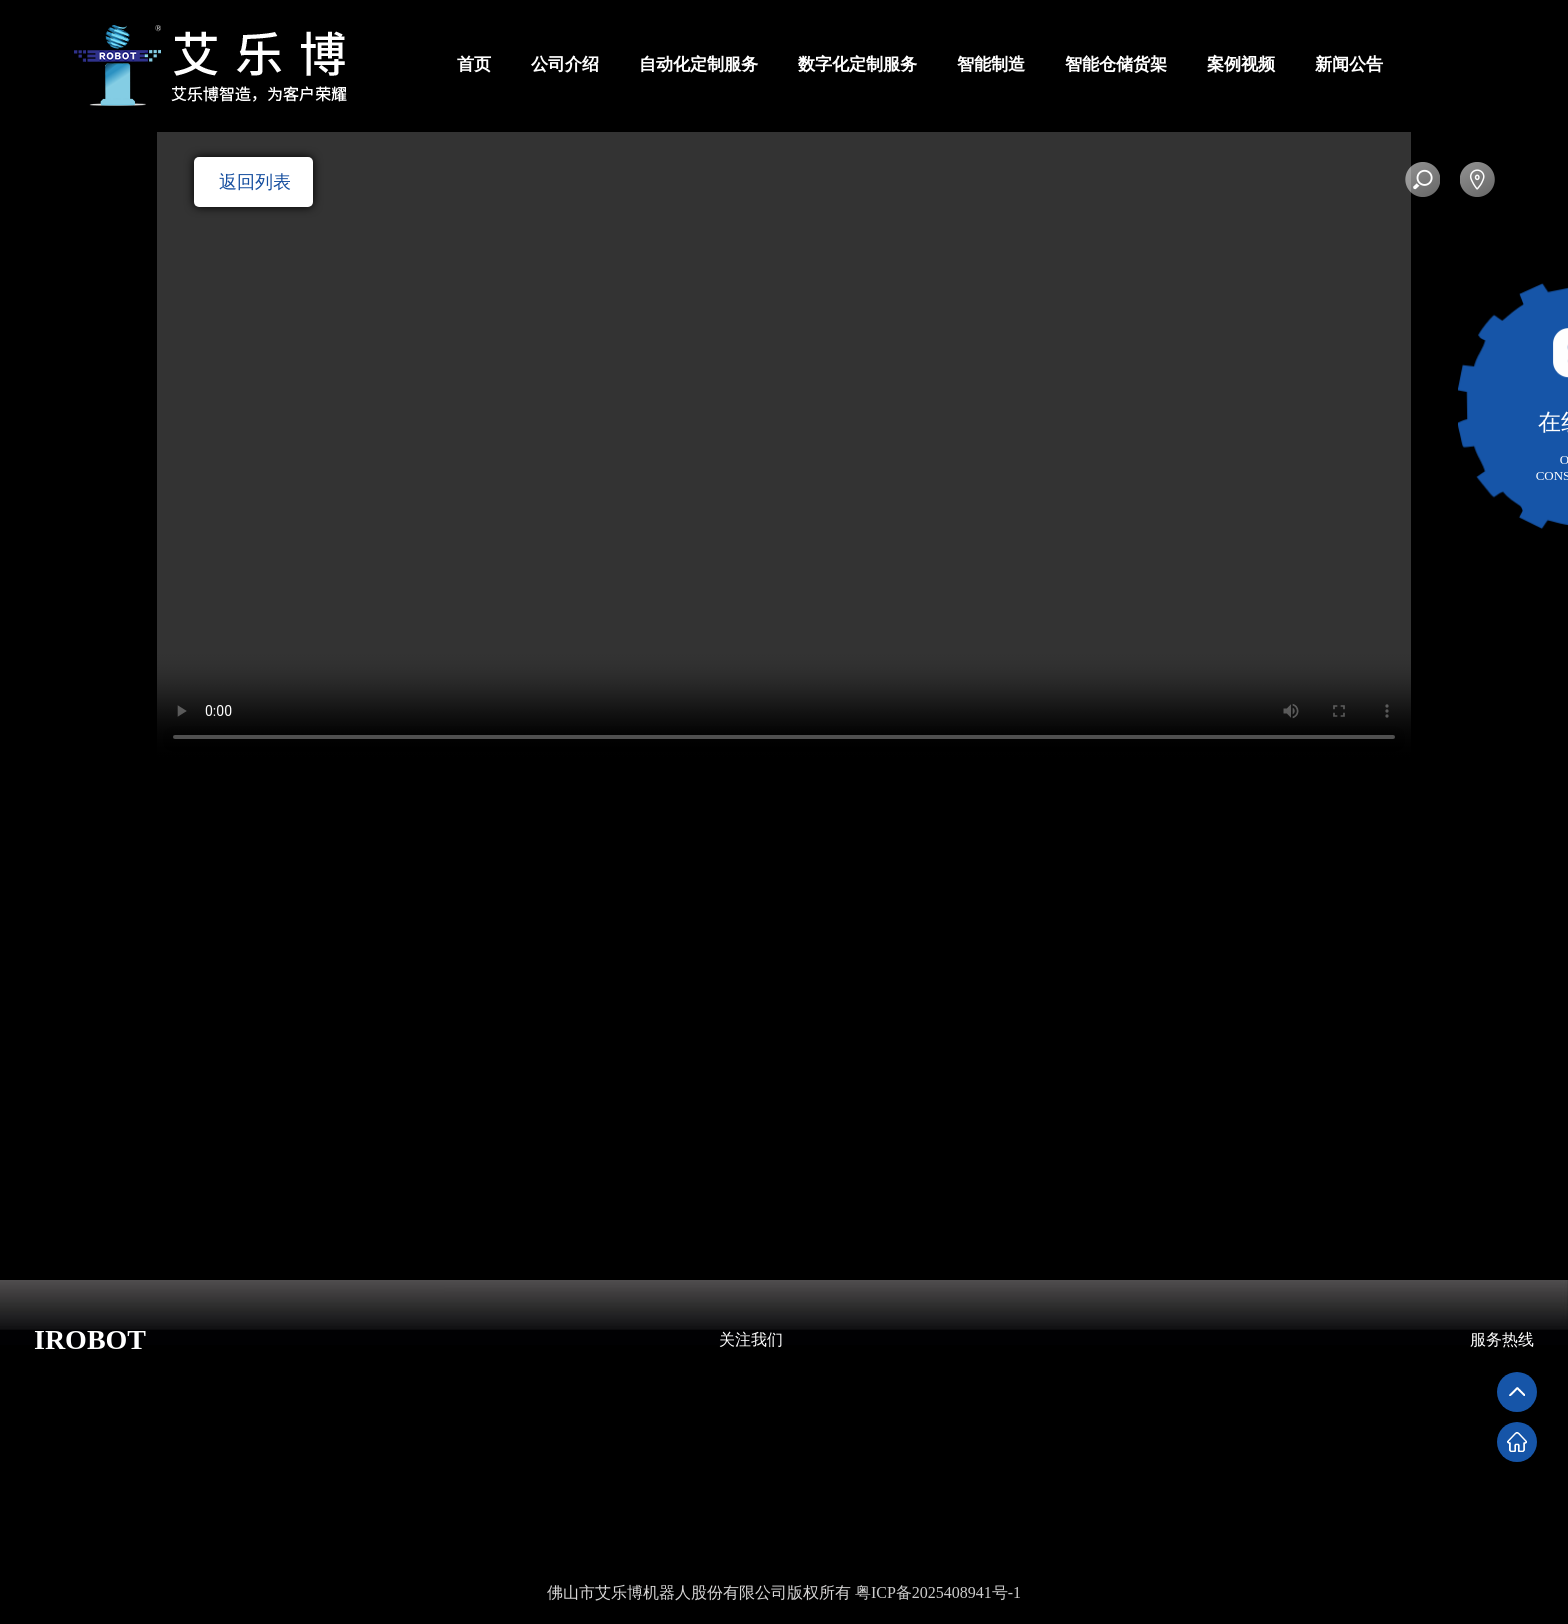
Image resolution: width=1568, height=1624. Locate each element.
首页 (474, 64)
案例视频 (1241, 64)
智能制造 (991, 64)
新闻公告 (1349, 64)
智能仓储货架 (1116, 64)
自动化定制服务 (698, 64)
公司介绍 (565, 64)
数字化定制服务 (857, 64)
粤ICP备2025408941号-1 (938, 1592)
